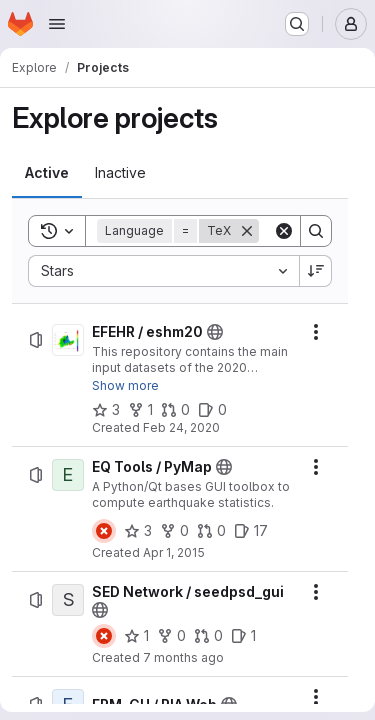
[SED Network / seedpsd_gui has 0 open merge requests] (208, 636)
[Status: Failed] (104, 531)
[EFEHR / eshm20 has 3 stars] (106, 410)
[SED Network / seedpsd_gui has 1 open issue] (243, 636)
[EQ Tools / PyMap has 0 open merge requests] (211, 531)
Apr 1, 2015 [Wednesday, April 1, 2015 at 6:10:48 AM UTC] (174, 552)
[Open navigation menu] (57, 24)
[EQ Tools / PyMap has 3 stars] (138, 531)
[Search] (316, 231)
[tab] (47, 173)
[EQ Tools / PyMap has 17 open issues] (251, 531)
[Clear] (284, 231)
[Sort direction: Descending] (316, 271)
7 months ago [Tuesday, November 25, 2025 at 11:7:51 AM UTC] (183, 657)
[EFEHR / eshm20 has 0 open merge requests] (175, 410)
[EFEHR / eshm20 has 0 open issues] (212, 410)
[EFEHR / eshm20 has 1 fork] (140, 410)
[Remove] (247, 231)
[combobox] (163, 271)
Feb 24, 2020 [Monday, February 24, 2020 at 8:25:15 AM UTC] (181, 427)
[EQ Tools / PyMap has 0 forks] (174, 531)
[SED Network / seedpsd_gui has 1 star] (136, 636)
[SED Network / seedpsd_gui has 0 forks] (171, 636)
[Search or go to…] (297, 24)
